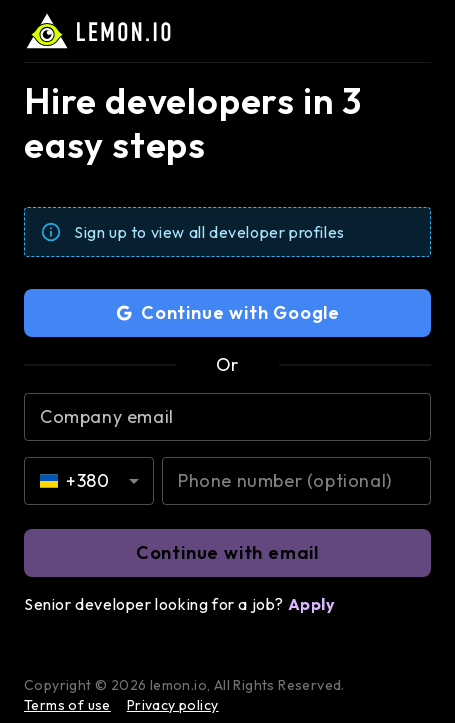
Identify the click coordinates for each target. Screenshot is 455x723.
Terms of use (67, 705)
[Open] (134, 481)
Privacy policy (173, 705)
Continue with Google (227, 313)
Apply (312, 604)
